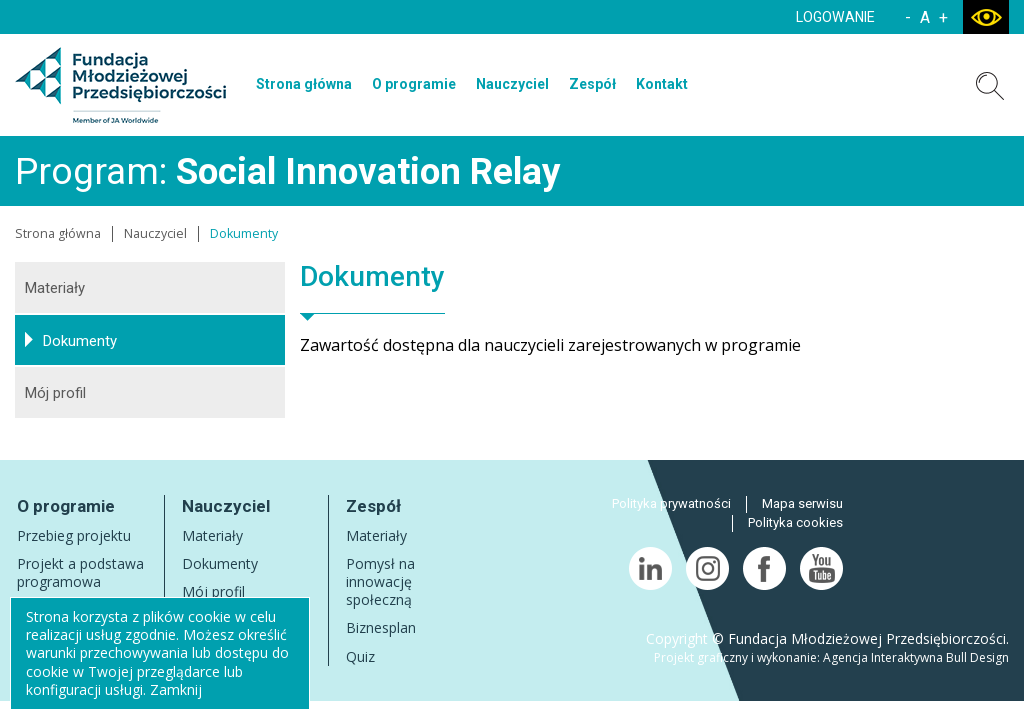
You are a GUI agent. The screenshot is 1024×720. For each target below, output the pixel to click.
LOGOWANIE (835, 17)
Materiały (55, 288)
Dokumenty (80, 341)
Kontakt (662, 84)
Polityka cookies (795, 522)
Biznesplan (381, 627)
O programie (414, 84)
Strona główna (304, 84)
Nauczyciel (512, 84)
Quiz (360, 656)
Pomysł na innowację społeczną (380, 581)
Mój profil (55, 393)
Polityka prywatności (671, 503)
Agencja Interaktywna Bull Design (916, 657)
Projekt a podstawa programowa (80, 572)
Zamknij (176, 689)
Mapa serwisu (802, 503)
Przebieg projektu (74, 535)
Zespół (592, 84)
